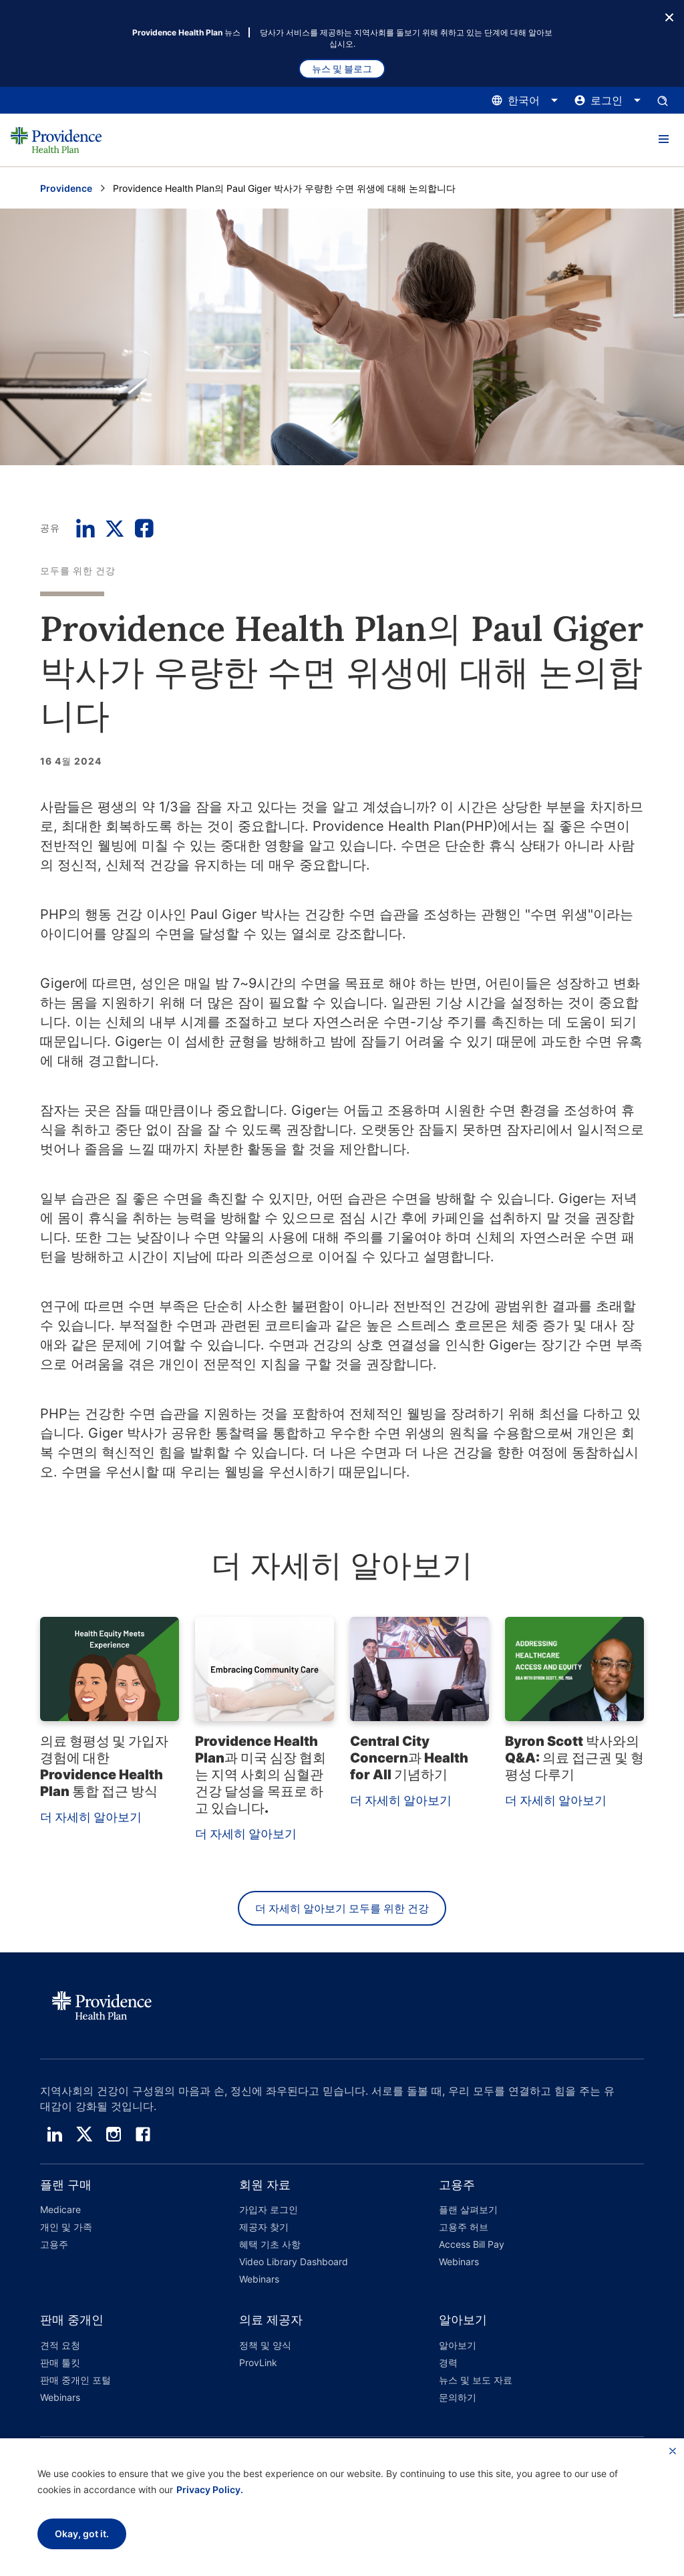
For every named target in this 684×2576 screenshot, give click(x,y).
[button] (663, 140)
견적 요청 (60, 2345)
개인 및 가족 (66, 2226)
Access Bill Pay (471, 2244)
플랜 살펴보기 (468, 2209)
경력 (448, 2362)
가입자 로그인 (268, 2209)
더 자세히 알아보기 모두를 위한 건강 (342, 1908)
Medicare (60, 2209)
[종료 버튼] (669, 16)
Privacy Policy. (209, 2489)
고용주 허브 (463, 2226)
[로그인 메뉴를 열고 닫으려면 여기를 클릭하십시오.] (607, 100)
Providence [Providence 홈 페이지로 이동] (66, 188)
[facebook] (143, 2134)
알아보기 (457, 2345)
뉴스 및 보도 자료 (475, 2380)
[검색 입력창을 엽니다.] (662, 100)
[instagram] (113, 2134)
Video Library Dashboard (293, 2261)
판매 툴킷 (60, 2362)
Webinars (259, 2279)
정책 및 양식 (265, 2345)
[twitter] (84, 2134)
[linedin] (54, 2134)
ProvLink (258, 2362)
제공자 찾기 (264, 2226)
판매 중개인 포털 (75, 2380)
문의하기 (457, 2397)
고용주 (54, 2244)
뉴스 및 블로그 (342, 68)
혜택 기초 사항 (270, 2244)
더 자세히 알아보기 (91, 1817)
